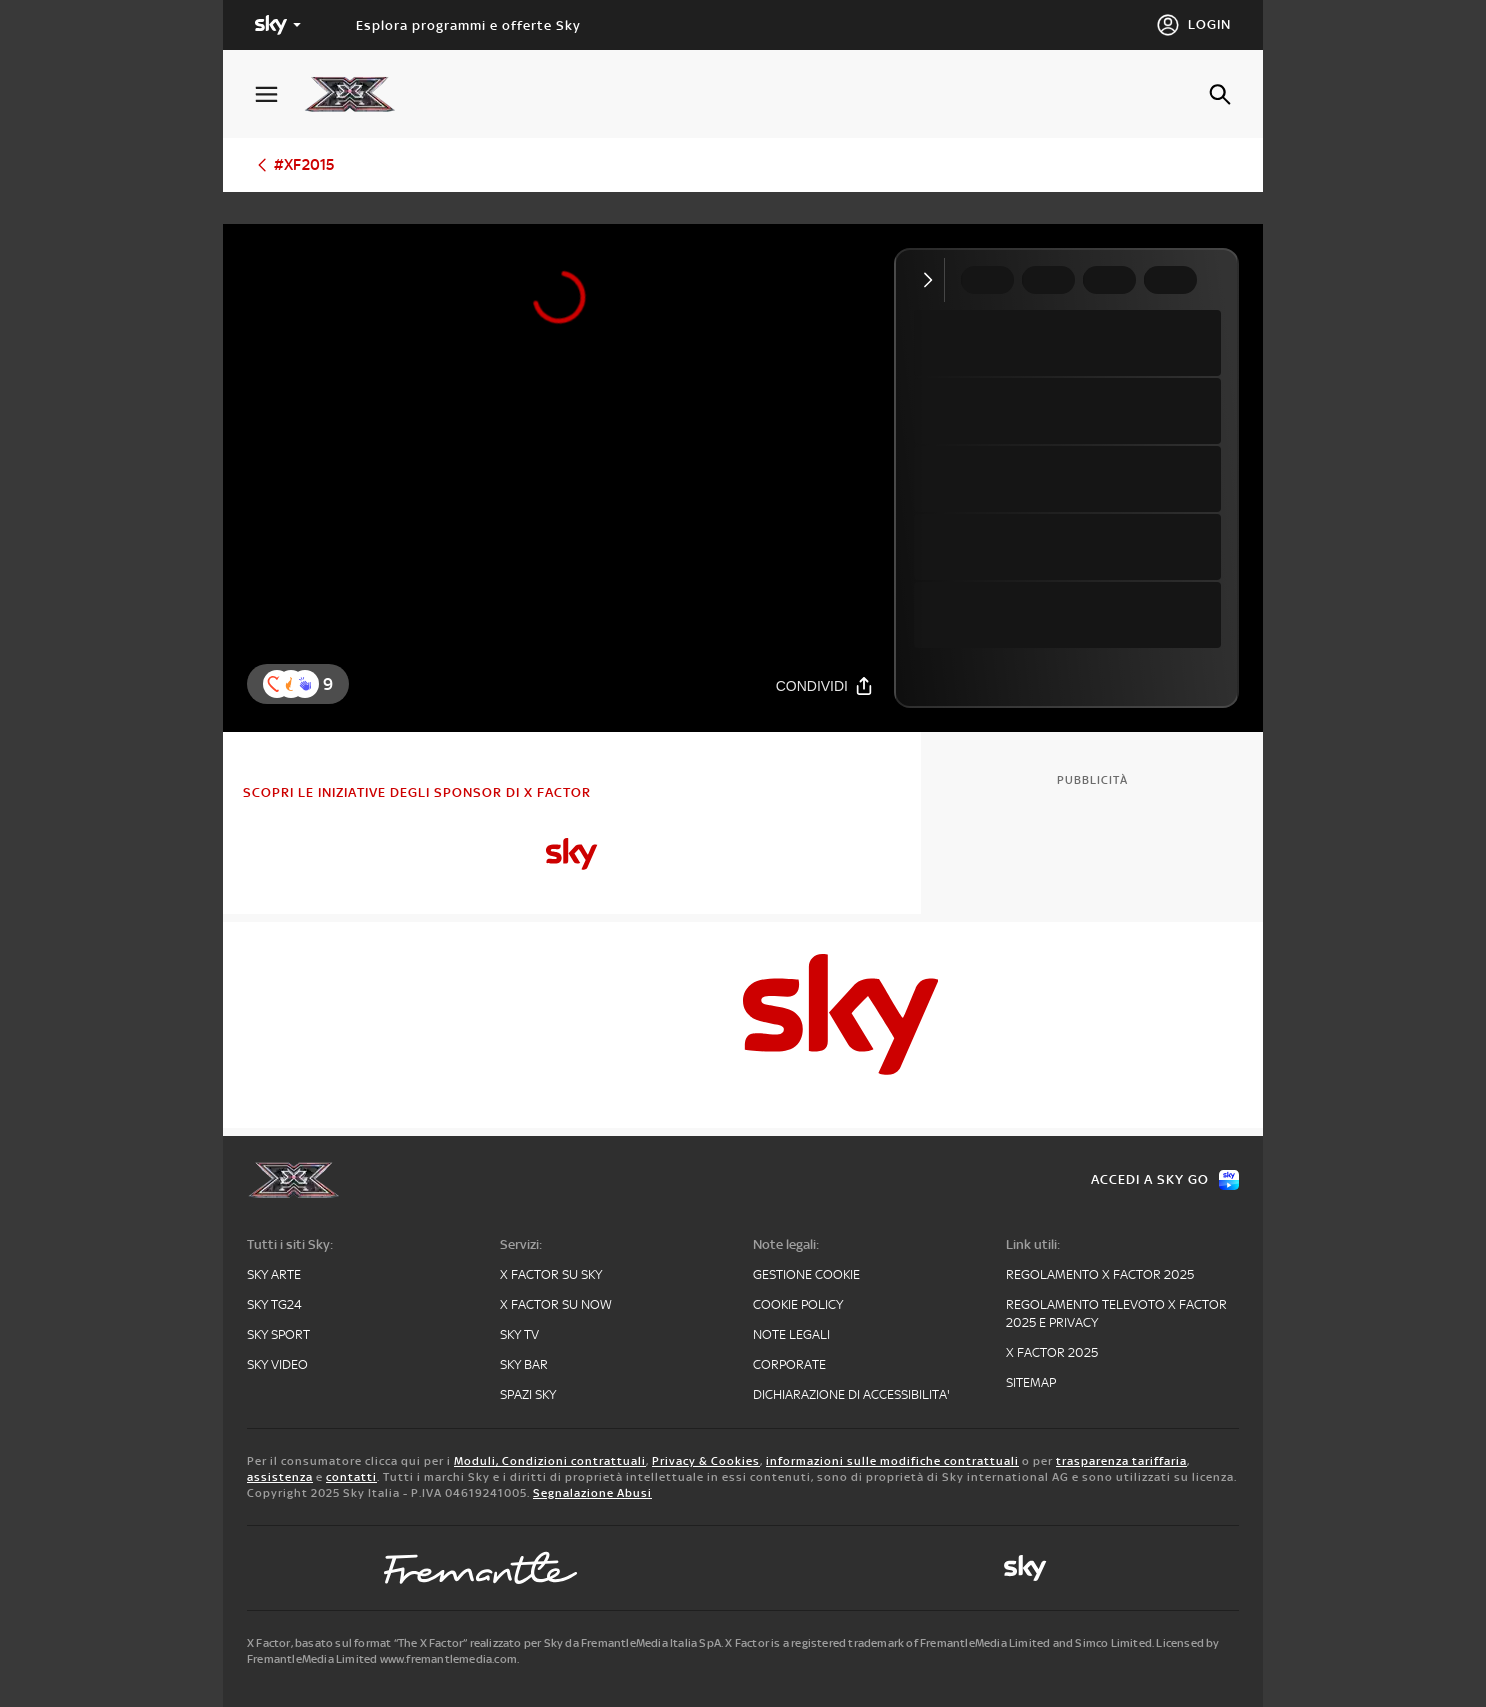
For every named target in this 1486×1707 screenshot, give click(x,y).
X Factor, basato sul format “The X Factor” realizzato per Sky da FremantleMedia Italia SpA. (485, 1643)
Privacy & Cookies (706, 1461)
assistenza (280, 1477)
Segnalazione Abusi (592, 1493)
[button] (305, 684)
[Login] (1193, 25)
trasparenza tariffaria (1121, 1461)
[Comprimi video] (932, 280)
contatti (351, 1477)
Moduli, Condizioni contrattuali (550, 1461)
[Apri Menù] (279, 94)
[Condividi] (825, 685)
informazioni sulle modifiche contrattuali (892, 1461)
